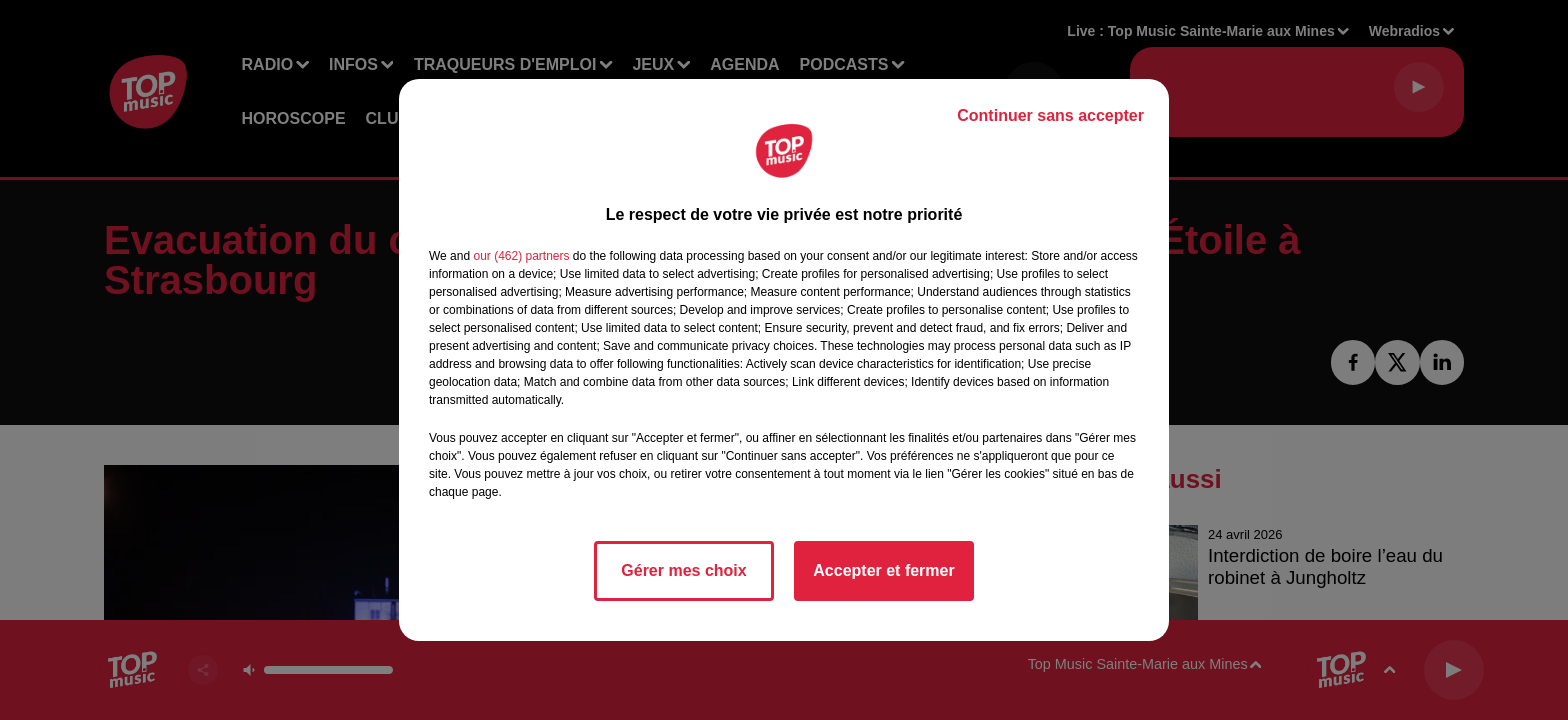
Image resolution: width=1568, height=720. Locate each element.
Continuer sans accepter (1050, 115)
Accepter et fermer (883, 570)
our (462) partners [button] (521, 256)
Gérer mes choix (683, 570)
